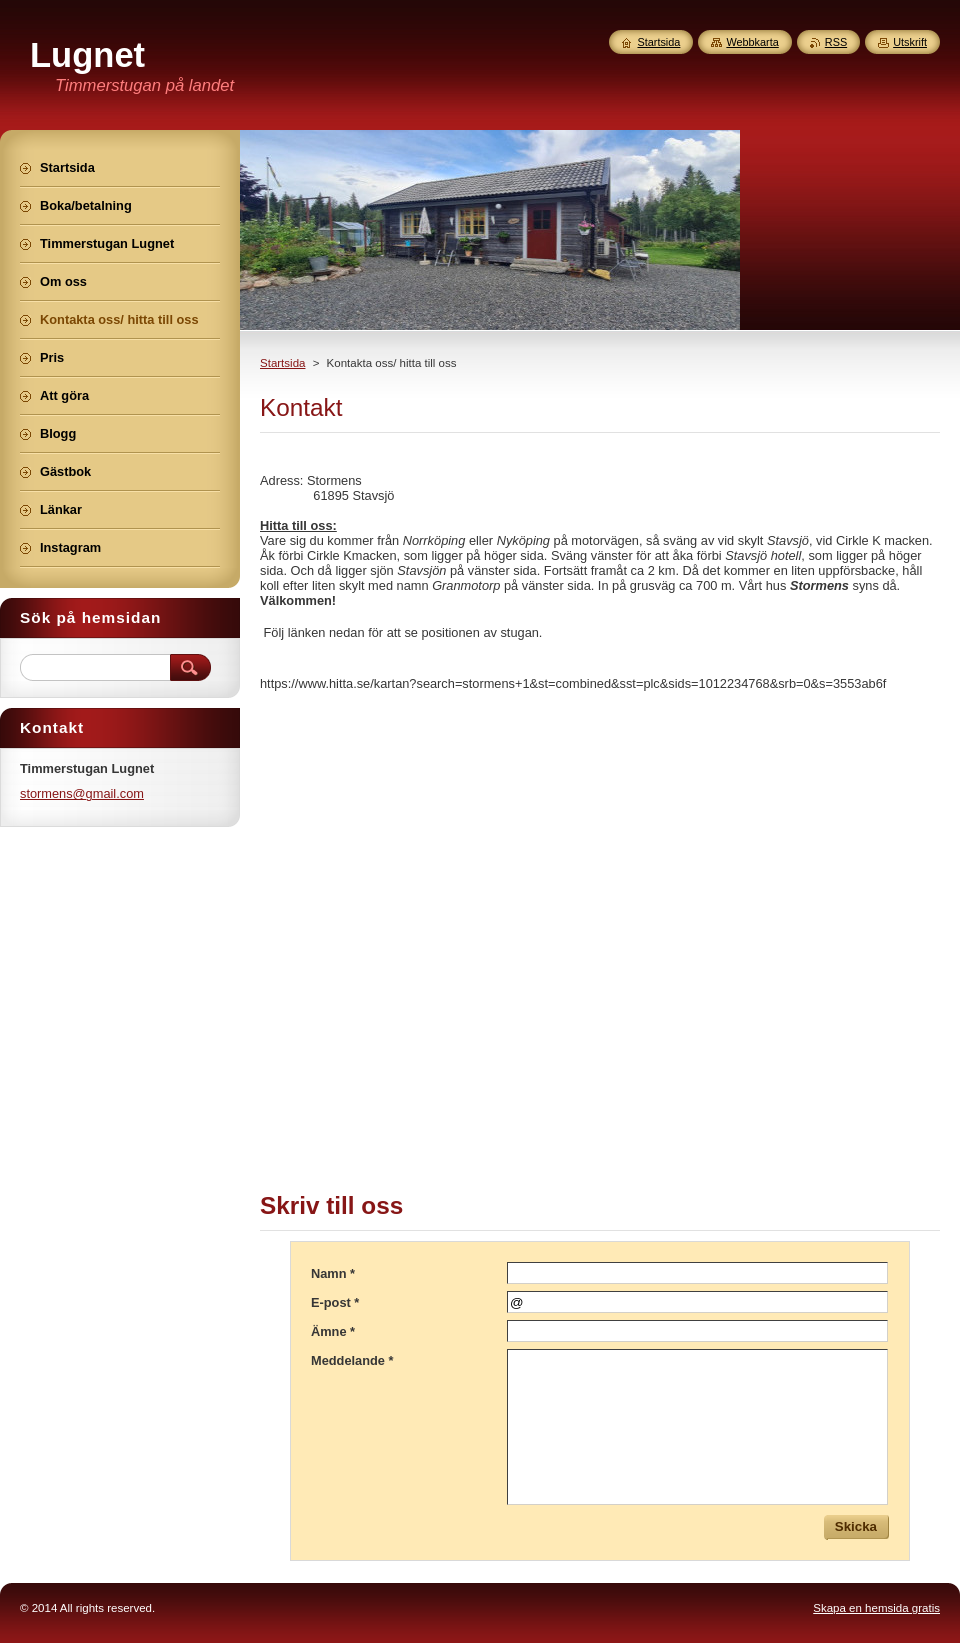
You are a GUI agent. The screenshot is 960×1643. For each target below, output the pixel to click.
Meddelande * (352, 1360)
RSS (836, 42)
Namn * (333, 1273)
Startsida (282, 363)
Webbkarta (752, 42)
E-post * (335, 1302)
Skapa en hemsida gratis (876, 1608)
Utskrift (910, 42)
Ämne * (333, 1331)
